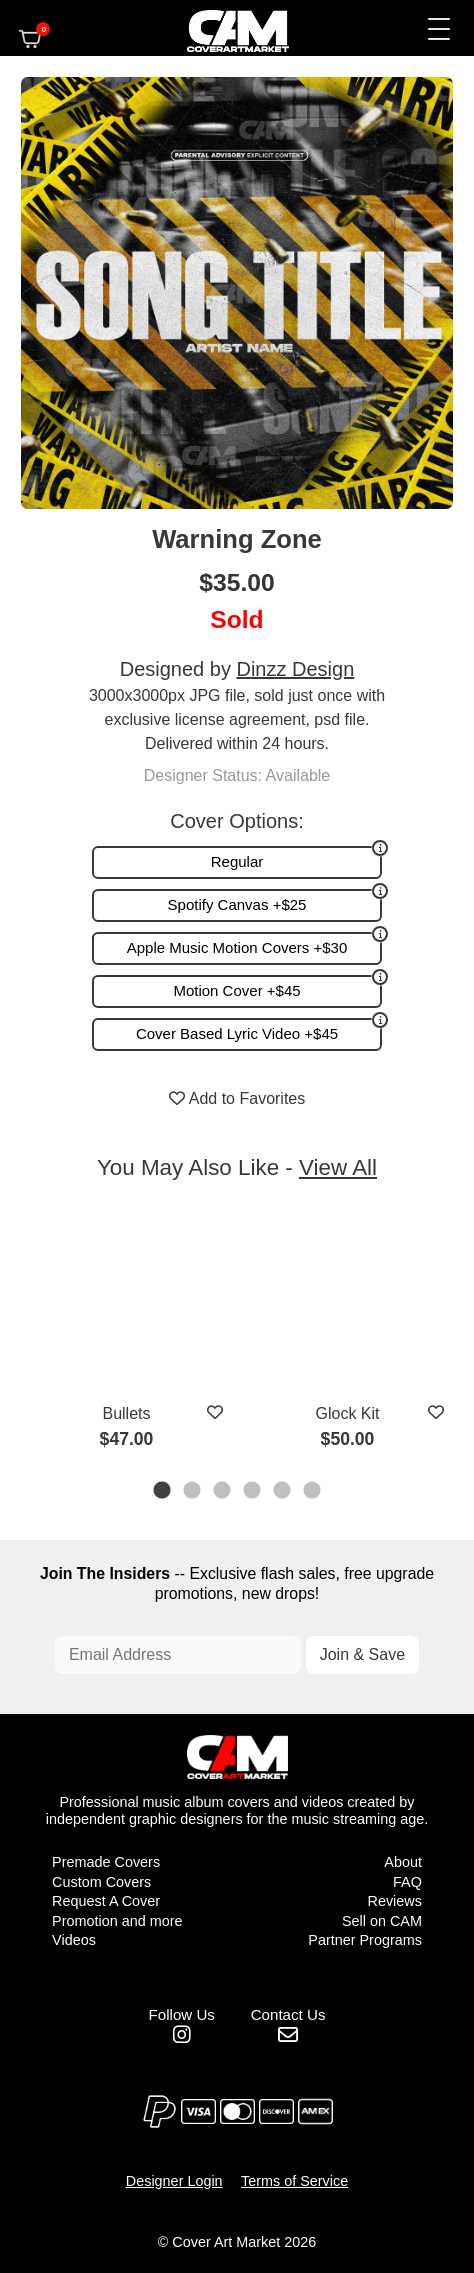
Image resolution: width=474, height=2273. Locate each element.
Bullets (126, 1413)
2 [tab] (193, 1492)
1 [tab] (163, 1492)
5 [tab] (283, 1492)
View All (338, 1167)
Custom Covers (101, 1882)
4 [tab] (253, 1492)
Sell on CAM (382, 1921)
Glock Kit (347, 1413)
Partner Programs (365, 1940)
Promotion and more (117, 1921)
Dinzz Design (295, 669)
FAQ (407, 1882)
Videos (74, 1940)
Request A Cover (106, 1901)
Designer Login (174, 2181)
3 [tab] (223, 1492)
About (403, 1862)
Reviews (395, 1901)
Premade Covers (106, 1862)
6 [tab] (313, 1492)
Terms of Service (294, 2181)
